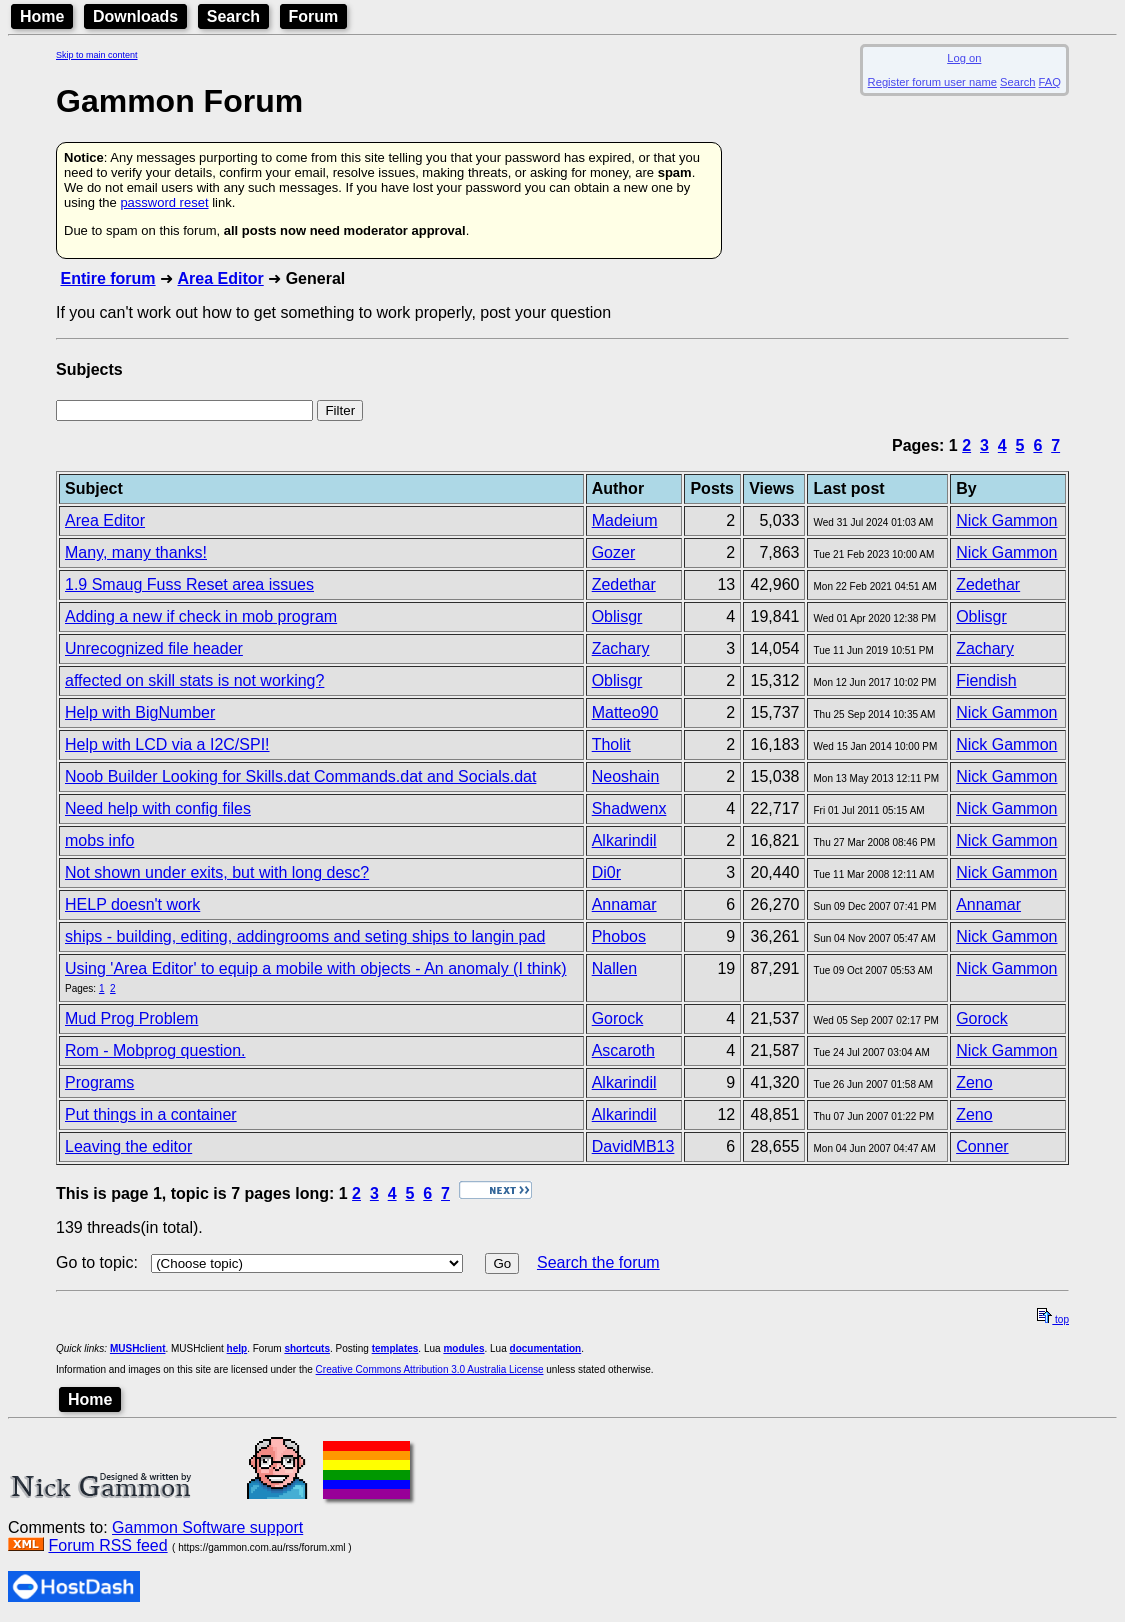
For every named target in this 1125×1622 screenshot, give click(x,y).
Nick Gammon (1006, 520)
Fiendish (986, 680)
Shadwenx (629, 808)
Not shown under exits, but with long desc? (217, 872)
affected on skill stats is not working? (194, 680)
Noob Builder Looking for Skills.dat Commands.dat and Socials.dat (300, 776)
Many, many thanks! (136, 552)
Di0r (606, 872)
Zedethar (624, 584)
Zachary (621, 648)
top (1053, 1319)
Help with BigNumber (140, 712)
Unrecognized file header (154, 648)
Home (42, 16)
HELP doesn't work (132, 904)
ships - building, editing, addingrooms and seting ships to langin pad (305, 936)
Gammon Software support (207, 1527)
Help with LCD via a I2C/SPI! (167, 744)
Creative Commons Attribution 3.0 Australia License (430, 1369)
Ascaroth (623, 1050)
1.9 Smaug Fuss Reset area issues (189, 584)
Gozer (614, 552)
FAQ (1050, 82)
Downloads (135, 16)
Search (233, 16)
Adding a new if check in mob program (201, 616)
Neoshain (626, 776)
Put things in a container (151, 1114)
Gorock (618, 1018)
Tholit (611, 744)
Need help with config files (158, 808)
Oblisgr (617, 616)
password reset (164, 202)
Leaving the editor (128, 1146)
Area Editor (220, 278)
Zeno (974, 1082)
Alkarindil (624, 840)
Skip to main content (97, 55)
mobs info (99, 840)
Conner (982, 1146)
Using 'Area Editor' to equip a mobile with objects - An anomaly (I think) (315, 968)
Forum (314, 16)
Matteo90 (625, 712)
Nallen (614, 968)
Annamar (624, 904)
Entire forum (107, 278)
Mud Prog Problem (131, 1018)
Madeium (625, 520)
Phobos (619, 936)
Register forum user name (932, 82)
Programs (99, 1082)
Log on (964, 58)
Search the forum (598, 1262)
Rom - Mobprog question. (155, 1050)
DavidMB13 (633, 1146)
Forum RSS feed (107, 1545)
